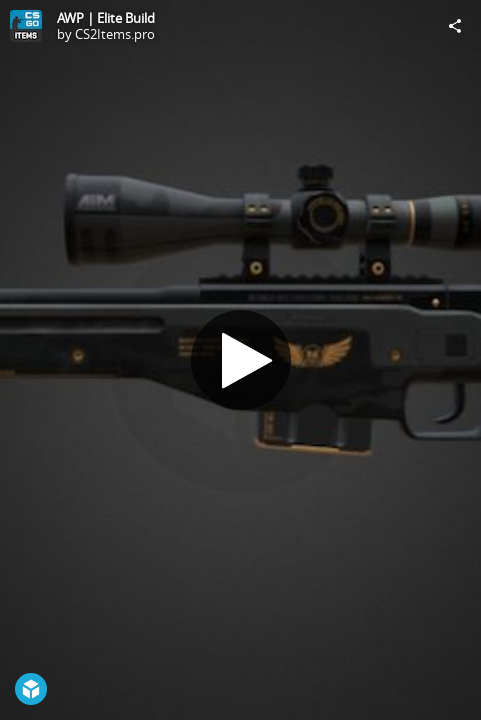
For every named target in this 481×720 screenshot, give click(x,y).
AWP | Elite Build (106, 18)
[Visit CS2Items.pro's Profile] (26, 26)
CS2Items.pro (115, 34)
